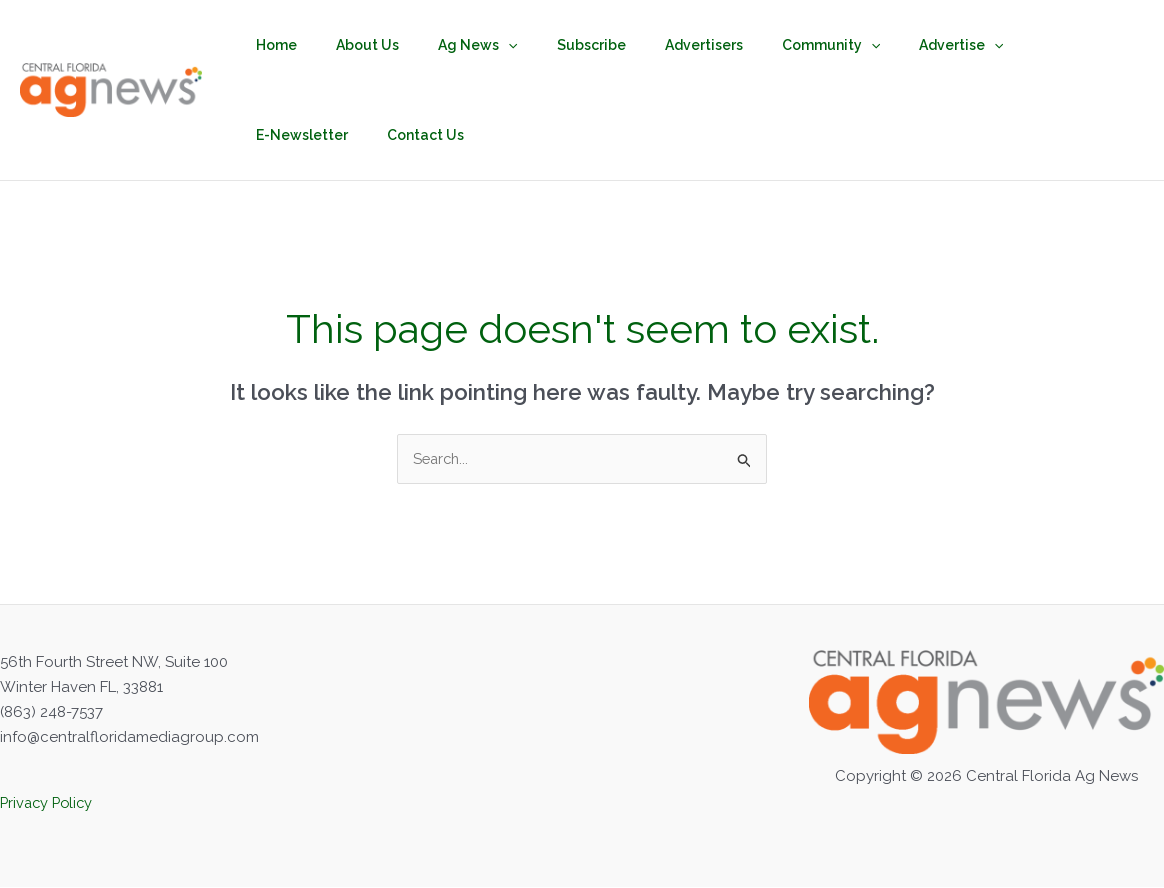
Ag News (450, 45)
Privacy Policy (49, 804)
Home (271, 45)
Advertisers (654, 45)
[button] (481, 45)
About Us (351, 45)
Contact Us (289, 135)
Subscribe (552, 45)
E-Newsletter (1006, 45)
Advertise (890, 45)
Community (770, 45)
